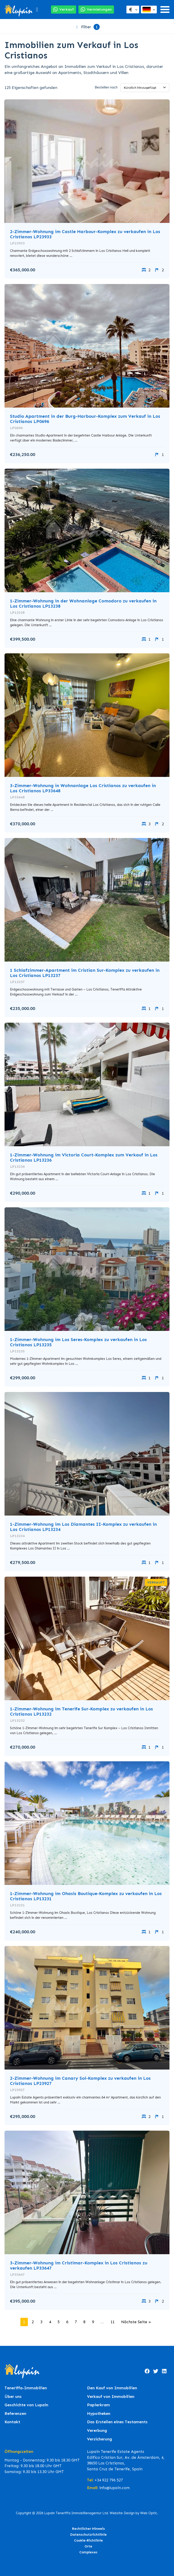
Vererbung (97, 2430)
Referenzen (15, 2413)
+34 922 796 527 (108, 2480)
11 (113, 2321)
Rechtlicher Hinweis (88, 2529)
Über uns (13, 2396)
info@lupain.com (114, 2487)
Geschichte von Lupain (26, 2405)
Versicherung (99, 2439)
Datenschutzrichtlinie (88, 2535)
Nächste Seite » (136, 2321)
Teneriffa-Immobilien (26, 2388)
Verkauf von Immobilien (110, 2396)
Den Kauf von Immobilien (112, 2388)
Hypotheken (98, 2413)
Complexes (88, 2552)
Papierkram (98, 2405)
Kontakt (12, 2422)
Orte (88, 2546)
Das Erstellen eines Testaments (117, 2422)
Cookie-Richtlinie (88, 2540)
